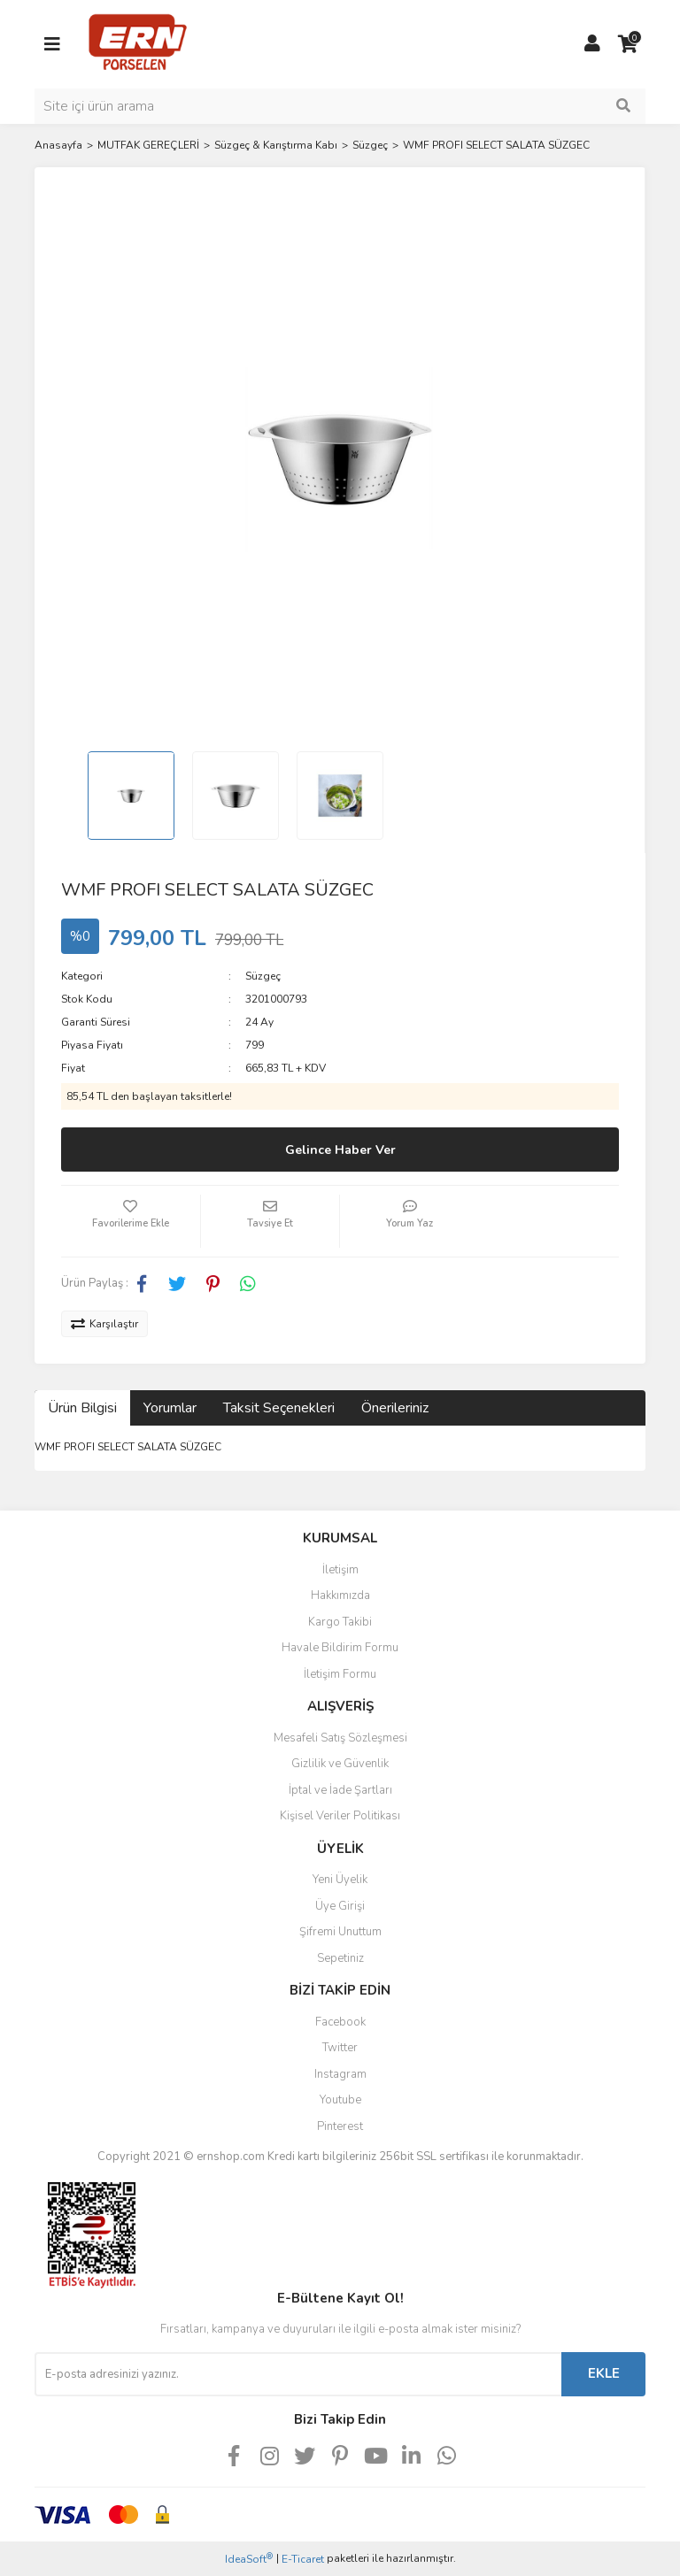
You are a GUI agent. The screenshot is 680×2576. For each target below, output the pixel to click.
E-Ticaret (303, 2559)
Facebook (340, 2022)
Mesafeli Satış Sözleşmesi (340, 1738)
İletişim (340, 1570)
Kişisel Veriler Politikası (340, 1816)
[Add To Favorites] (130, 1221)
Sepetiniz (340, 1958)
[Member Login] (592, 44)
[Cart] (627, 44)
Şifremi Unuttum (340, 1932)
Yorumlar (170, 1408)
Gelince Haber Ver (340, 1150)
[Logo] (138, 43)
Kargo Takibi (340, 1622)
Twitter (340, 2048)
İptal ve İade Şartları (340, 1790)
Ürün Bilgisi (82, 1408)
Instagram (340, 2074)
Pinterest (340, 2126)
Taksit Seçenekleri (279, 1408)
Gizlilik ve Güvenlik (340, 1764)
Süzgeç (263, 976)
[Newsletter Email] (298, 2374)
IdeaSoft (249, 2558)
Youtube (340, 2100)
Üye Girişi (340, 1906)
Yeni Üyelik (340, 1880)
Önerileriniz (395, 1408)
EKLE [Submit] (604, 2373)
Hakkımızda (340, 1595)
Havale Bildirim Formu (340, 1648)
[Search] (340, 106)
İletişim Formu (340, 1674)
